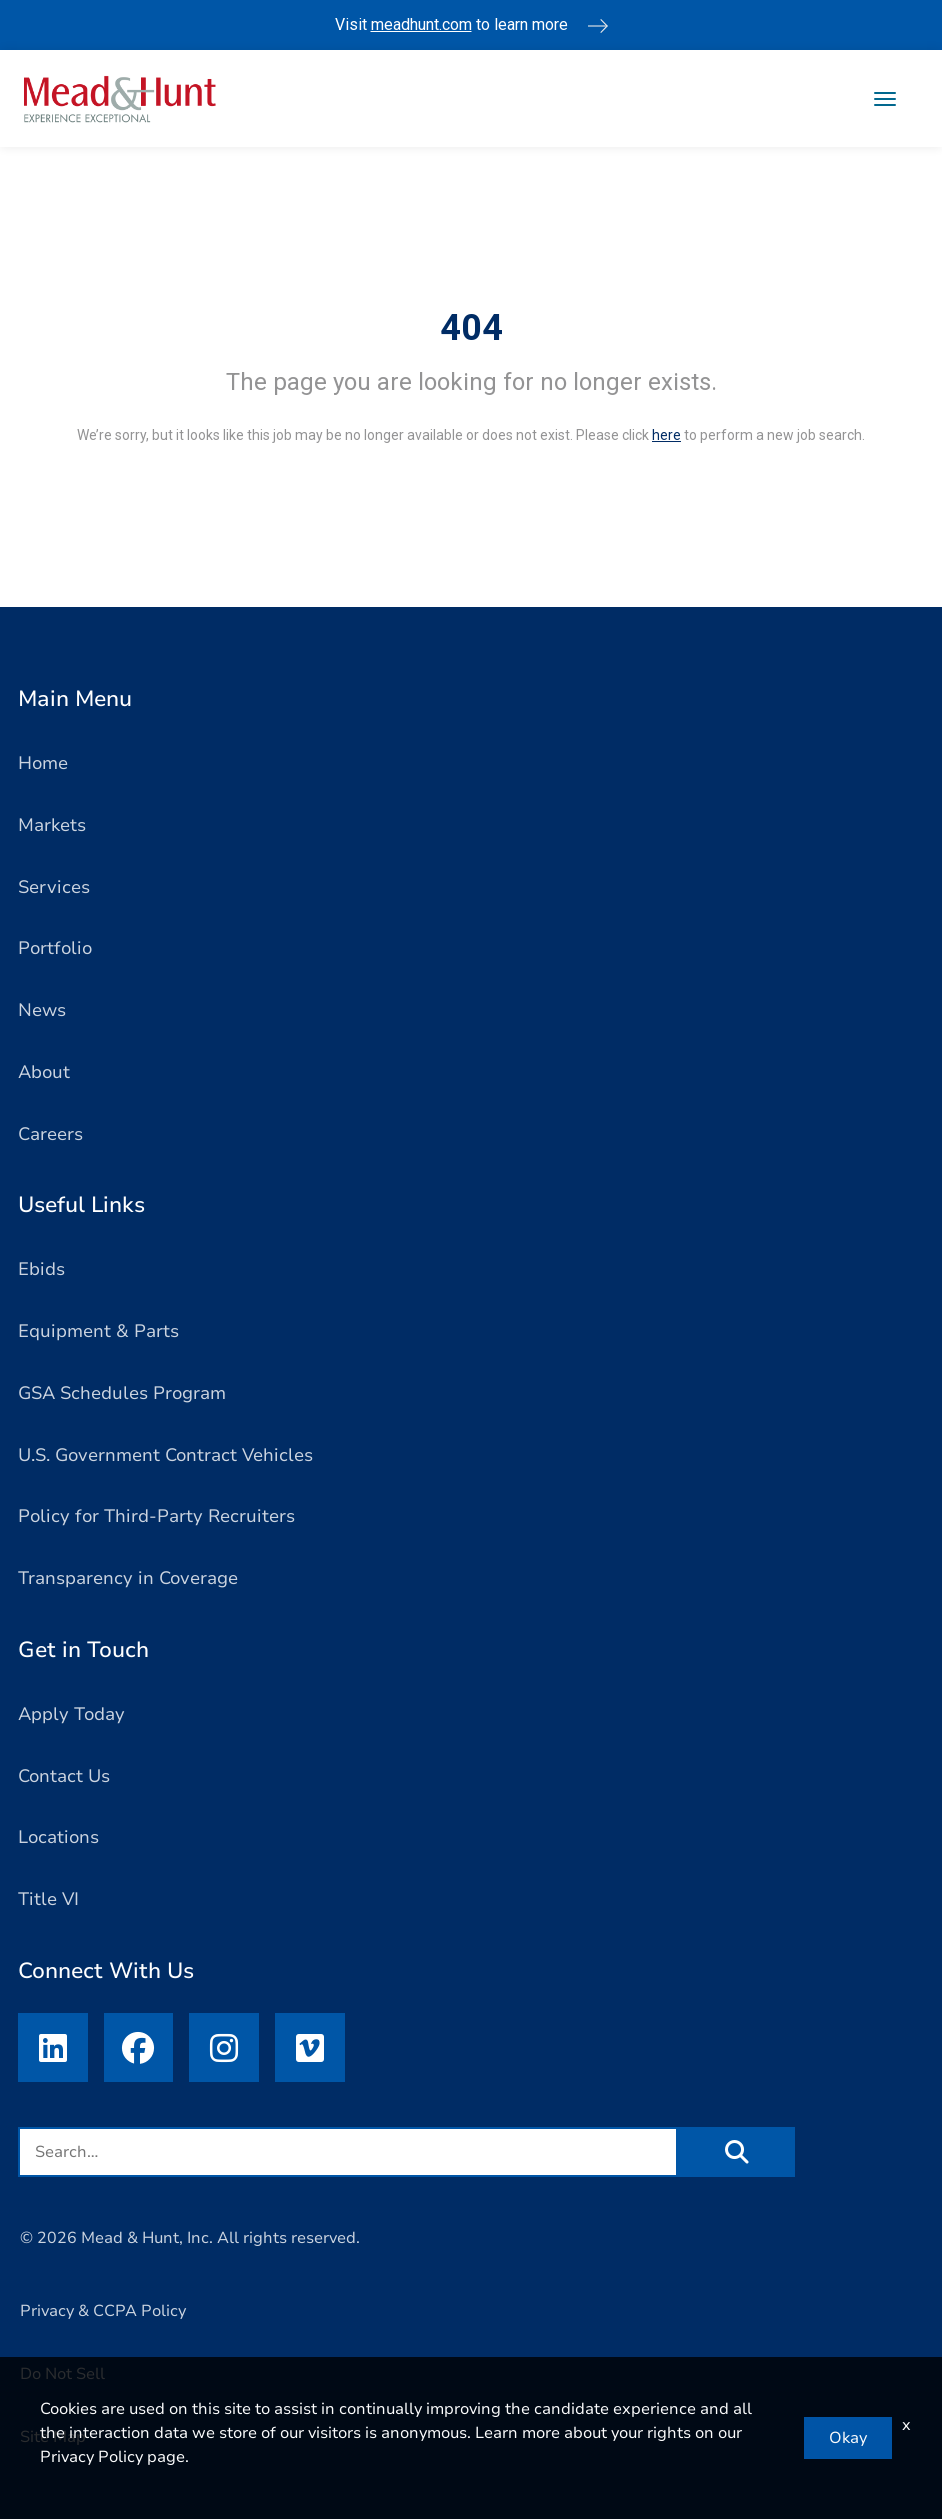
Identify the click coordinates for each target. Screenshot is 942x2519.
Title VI (48, 1899)
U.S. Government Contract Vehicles (165, 1455)
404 (471, 328)
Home (43, 763)
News (42, 1010)
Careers (50, 1134)
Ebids (41, 1269)
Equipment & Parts (98, 1331)
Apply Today (71, 1714)
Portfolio (55, 948)
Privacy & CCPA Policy (103, 2312)
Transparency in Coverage (128, 1578)
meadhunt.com (421, 24)
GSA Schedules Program (122, 1393)
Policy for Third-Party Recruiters (156, 1516)
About (44, 1072)
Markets (52, 825)
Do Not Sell (62, 2375)
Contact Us (64, 1776)
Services (54, 887)
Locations (58, 1837)
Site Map (53, 2437)
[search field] (348, 2153)
